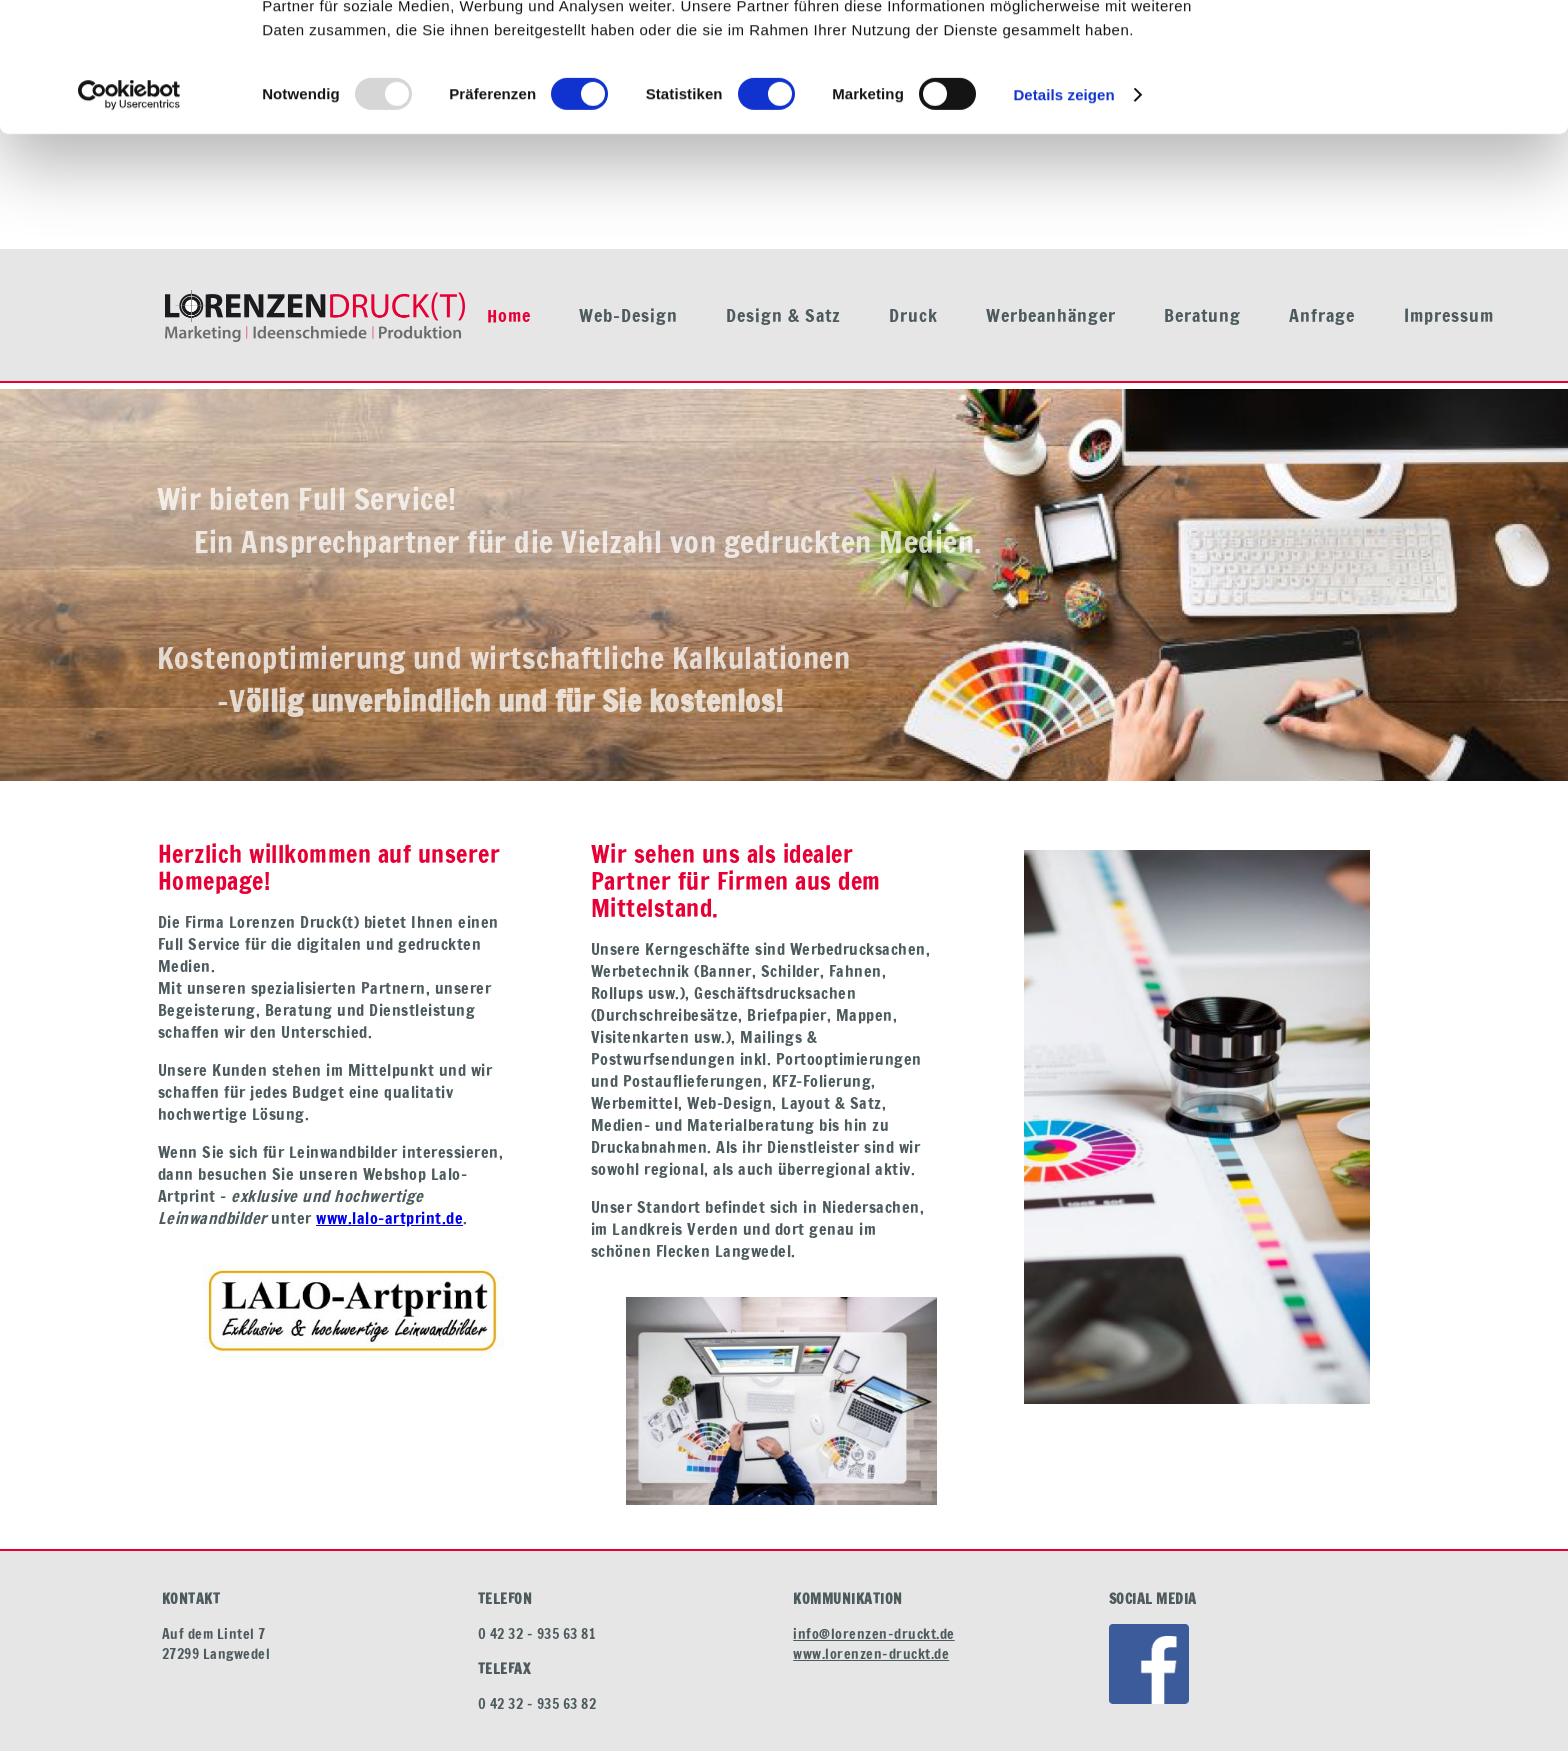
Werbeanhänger (1051, 315)
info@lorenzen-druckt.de (874, 1634)
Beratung (1202, 315)
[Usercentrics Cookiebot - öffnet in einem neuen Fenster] (129, 210)
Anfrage (1322, 315)
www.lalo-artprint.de (389, 1218)
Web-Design (628, 315)
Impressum (1449, 315)
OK (1401, 49)
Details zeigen (1063, 209)
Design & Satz (783, 315)
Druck (913, 315)
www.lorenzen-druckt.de (871, 1654)
